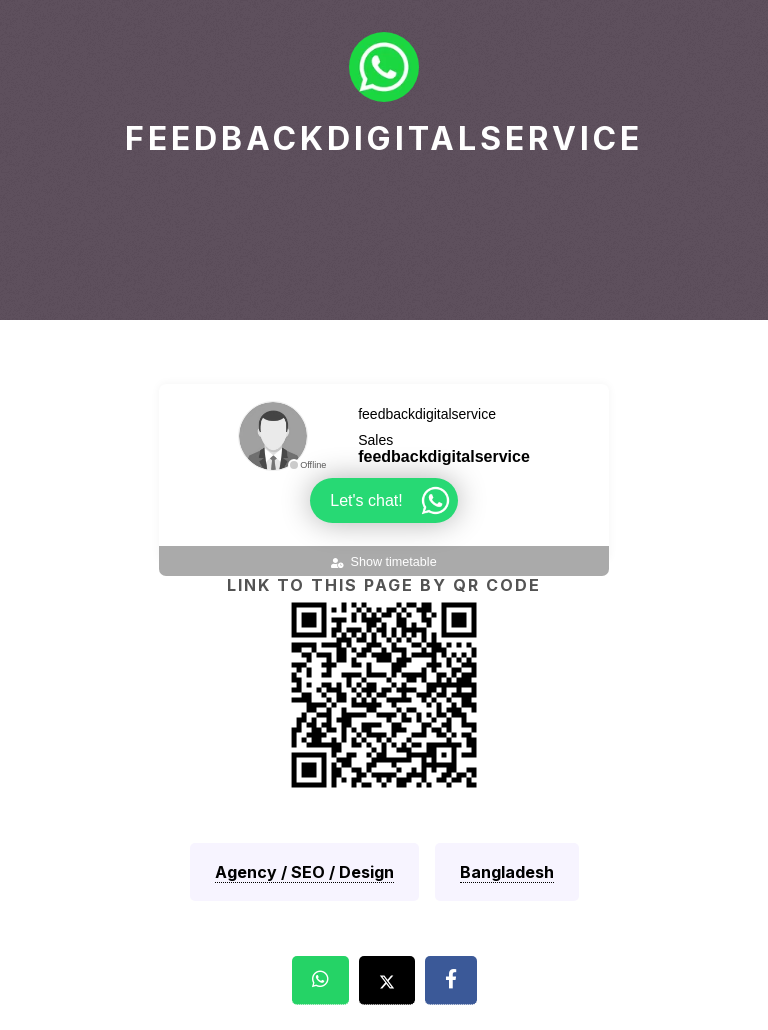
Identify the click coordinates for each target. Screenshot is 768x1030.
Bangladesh (507, 872)
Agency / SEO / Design (304, 872)
